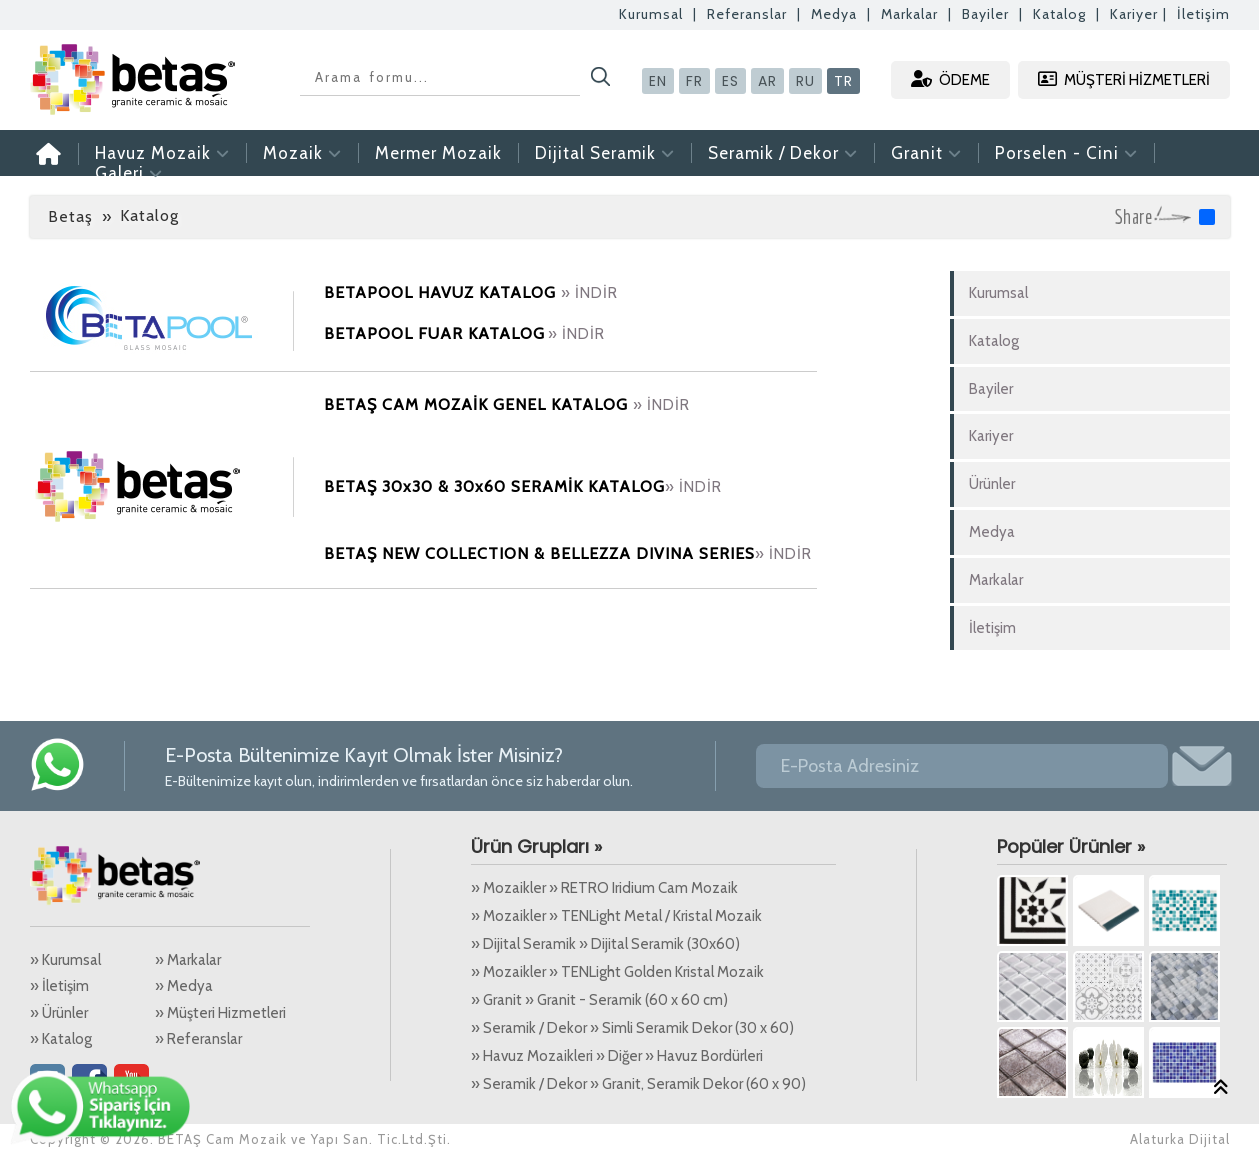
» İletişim (59, 986)
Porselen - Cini (1066, 153)
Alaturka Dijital (1180, 1139)
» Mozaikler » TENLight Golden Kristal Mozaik (617, 972)
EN (658, 81)
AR (767, 81)
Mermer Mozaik (438, 153)
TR (843, 81)
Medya (834, 14)
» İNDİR (589, 293)
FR (694, 81)
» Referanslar (198, 1039)
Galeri (129, 173)
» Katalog (61, 1039)
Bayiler (985, 14)
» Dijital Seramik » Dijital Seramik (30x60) (605, 944)
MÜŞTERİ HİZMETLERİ (1124, 79)
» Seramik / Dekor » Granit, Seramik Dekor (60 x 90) (638, 1084)
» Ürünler (59, 1013)
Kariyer (1134, 14)
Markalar (909, 14)
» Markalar (188, 960)
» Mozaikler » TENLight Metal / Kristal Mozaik (616, 916)
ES (730, 81)
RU (805, 81)
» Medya (184, 986)
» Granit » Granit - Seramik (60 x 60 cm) (599, 1000)
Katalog (1059, 14)
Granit (926, 153)
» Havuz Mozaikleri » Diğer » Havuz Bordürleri (617, 1056)
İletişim (1203, 14)
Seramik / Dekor (783, 153)
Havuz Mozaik (162, 153)
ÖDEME (950, 79)
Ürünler (992, 484)
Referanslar (747, 14)
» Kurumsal (65, 960)
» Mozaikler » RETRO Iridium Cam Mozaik (604, 888)
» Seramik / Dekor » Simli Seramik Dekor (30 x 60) (632, 1028)
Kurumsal (651, 14)
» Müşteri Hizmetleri (220, 1013)
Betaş (70, 216)
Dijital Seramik (605, 153)
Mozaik (302, 153)
